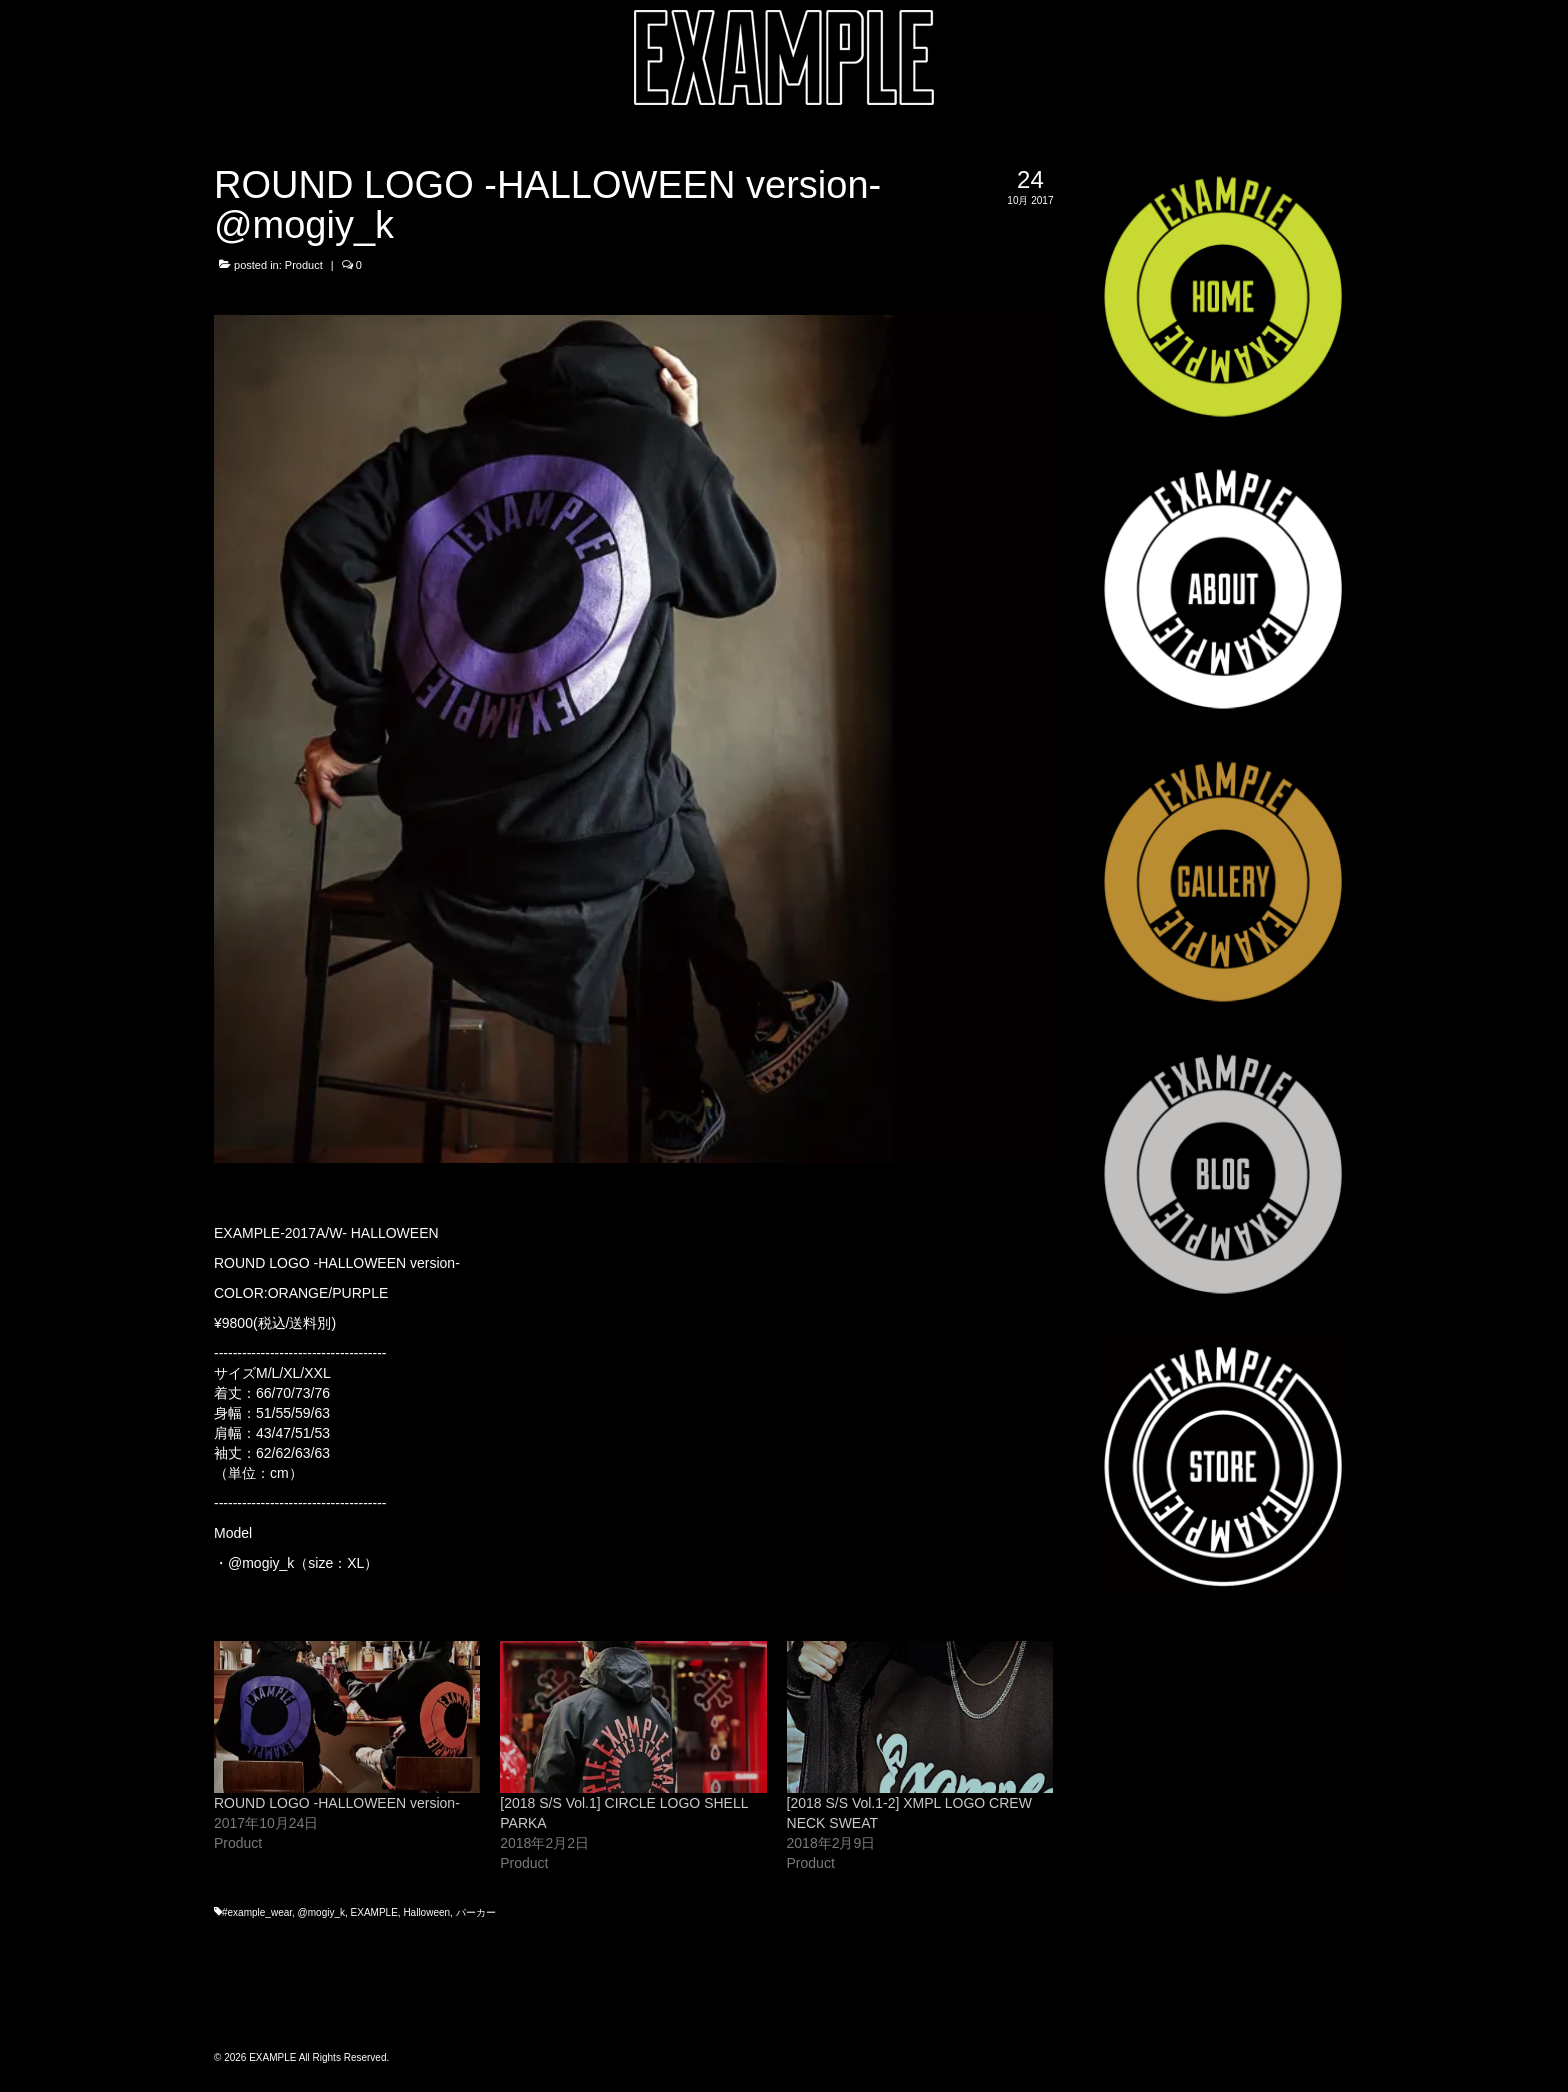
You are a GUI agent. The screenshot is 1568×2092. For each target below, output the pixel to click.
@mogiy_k (261, 1563)
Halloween (426, 1912)
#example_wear (257, 1912)
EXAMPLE (374, 1912)
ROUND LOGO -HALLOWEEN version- (337, 1803)
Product (304, 265)
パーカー (476, 1912)
